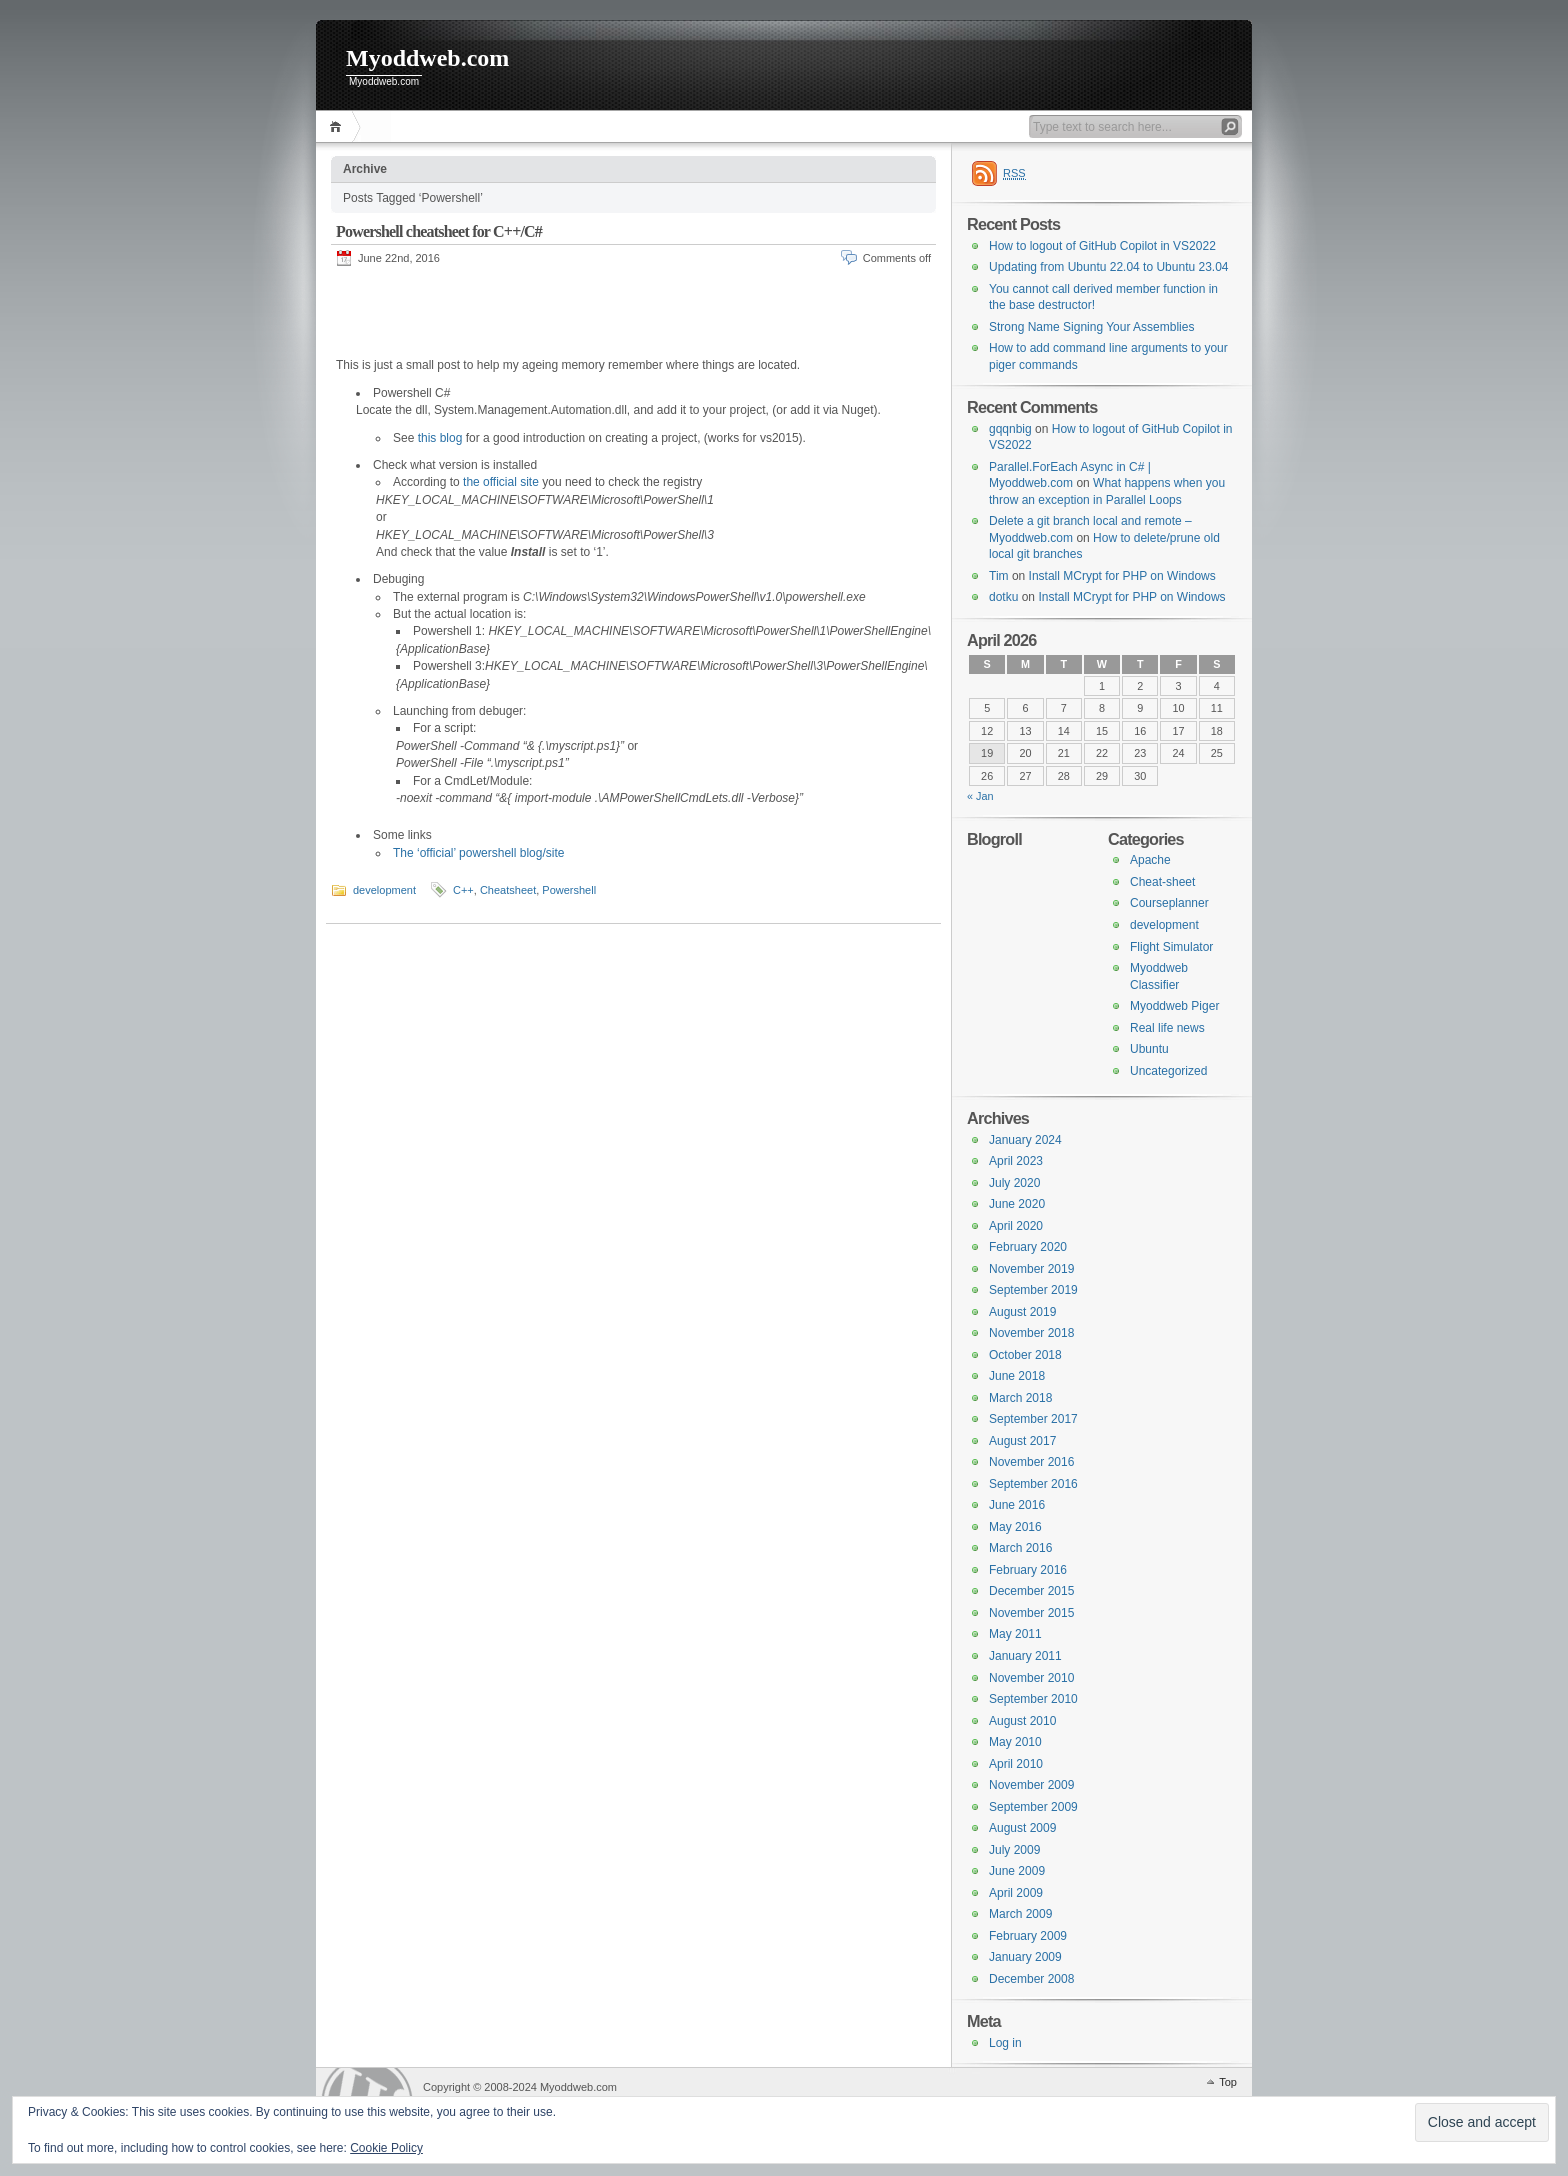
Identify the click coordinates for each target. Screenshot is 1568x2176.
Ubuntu (1149, 1049)
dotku (1003, 597)
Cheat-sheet (1162, 882)
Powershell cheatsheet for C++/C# (439, 231)
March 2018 (1020, 1398)
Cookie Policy (386, 2148)
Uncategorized (1168, 1071)
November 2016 (1031, 1462)
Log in (1005, 2043)
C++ (463, 889)
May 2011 (1015, 1634)
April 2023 (1016, 1161)
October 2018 (1025, 1355)
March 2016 (1020, 1548)
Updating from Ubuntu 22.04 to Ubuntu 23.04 (1109, 267)
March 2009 (1020, 1914)
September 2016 (1033, 1484)
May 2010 (1015, 1742)
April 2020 (1016, 1226)
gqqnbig (1010, 429)
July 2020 (1014, 1183)
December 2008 (1031, 1979)
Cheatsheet (508, 889)
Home (338, 126)
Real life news (1167, 1028)
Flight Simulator (1171, 947)
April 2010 (1016, 1764)
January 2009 (1025, 1957)
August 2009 (1022, 1828)
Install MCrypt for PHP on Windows (1122, 576)
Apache (1150, 860)
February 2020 (1028, 1247)
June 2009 (1017, 1871)
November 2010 (1031, 1678)
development (384, 889)
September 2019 (1033, 1290)
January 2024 (1025, 1140)
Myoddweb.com (427, 58)
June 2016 (1017, 1505)
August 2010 (1022, 1721)
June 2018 (1017, 1376)
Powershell (569, 889)
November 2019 (1031, 1269)
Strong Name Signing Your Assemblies (1091, 327)
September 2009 (1033, 1807)
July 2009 (1014, 1850)
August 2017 (1022, 1441)
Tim (999, 576)
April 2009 (1016, 1893)
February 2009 (1028, 1936)
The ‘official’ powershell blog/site (478, 852)
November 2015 (1031, 1613)
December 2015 (1031, 1591)
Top (1228, 2082)
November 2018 (1031, 1333)
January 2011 (1025, 1656)
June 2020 (1017, 1204)
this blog (440, 437)
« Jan (980, 796)
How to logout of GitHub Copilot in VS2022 (1102, 246)
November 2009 (1031, 1785)
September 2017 (1033, 1419)
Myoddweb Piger (1174, 1006)
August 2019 (1022, 1312)
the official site (501, 481)
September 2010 (1033, 1699)
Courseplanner (1169, 903)
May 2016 (1015, 1527)
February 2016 (1028, 1570)
